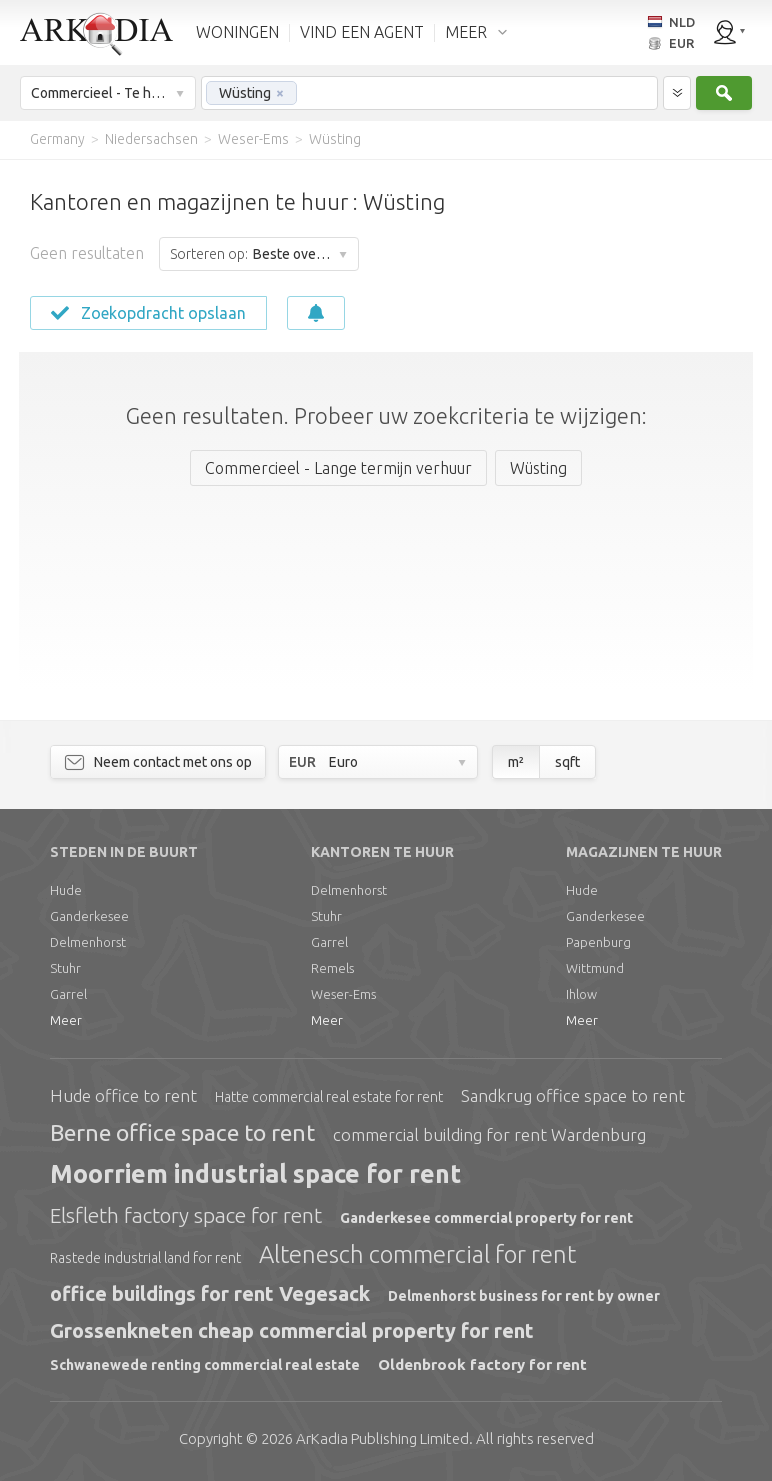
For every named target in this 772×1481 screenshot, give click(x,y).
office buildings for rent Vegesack (210, 1293)
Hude (66, 890)
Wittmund (595, 968)
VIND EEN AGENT (362, 32)
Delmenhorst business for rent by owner (524, 1296)
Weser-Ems (343, 994)
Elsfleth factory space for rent (186, 1215)
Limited (382, 1438)
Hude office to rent (123, 1095)
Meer (66, 1020)
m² (516, 762)
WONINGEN (237, 32)
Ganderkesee (89, 916)
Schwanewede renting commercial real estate (205, 1365)
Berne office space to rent (182, 1132)
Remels (332, 968)
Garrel (68, 994)
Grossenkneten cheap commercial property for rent (292, 1330)
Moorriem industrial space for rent (255, 1174)
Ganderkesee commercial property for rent (486, 1218)
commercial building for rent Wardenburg (489, 1134)
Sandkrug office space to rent (573, 1095)
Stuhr (65, 968)
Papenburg (598, 942)
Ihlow (581, 994)
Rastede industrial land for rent (145, 1258)
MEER (466, 32)
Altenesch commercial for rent (417, 1254)
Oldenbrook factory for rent (482, 1364)
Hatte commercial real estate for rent (329, 1097)
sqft (567, 762)
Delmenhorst (88, 942)
